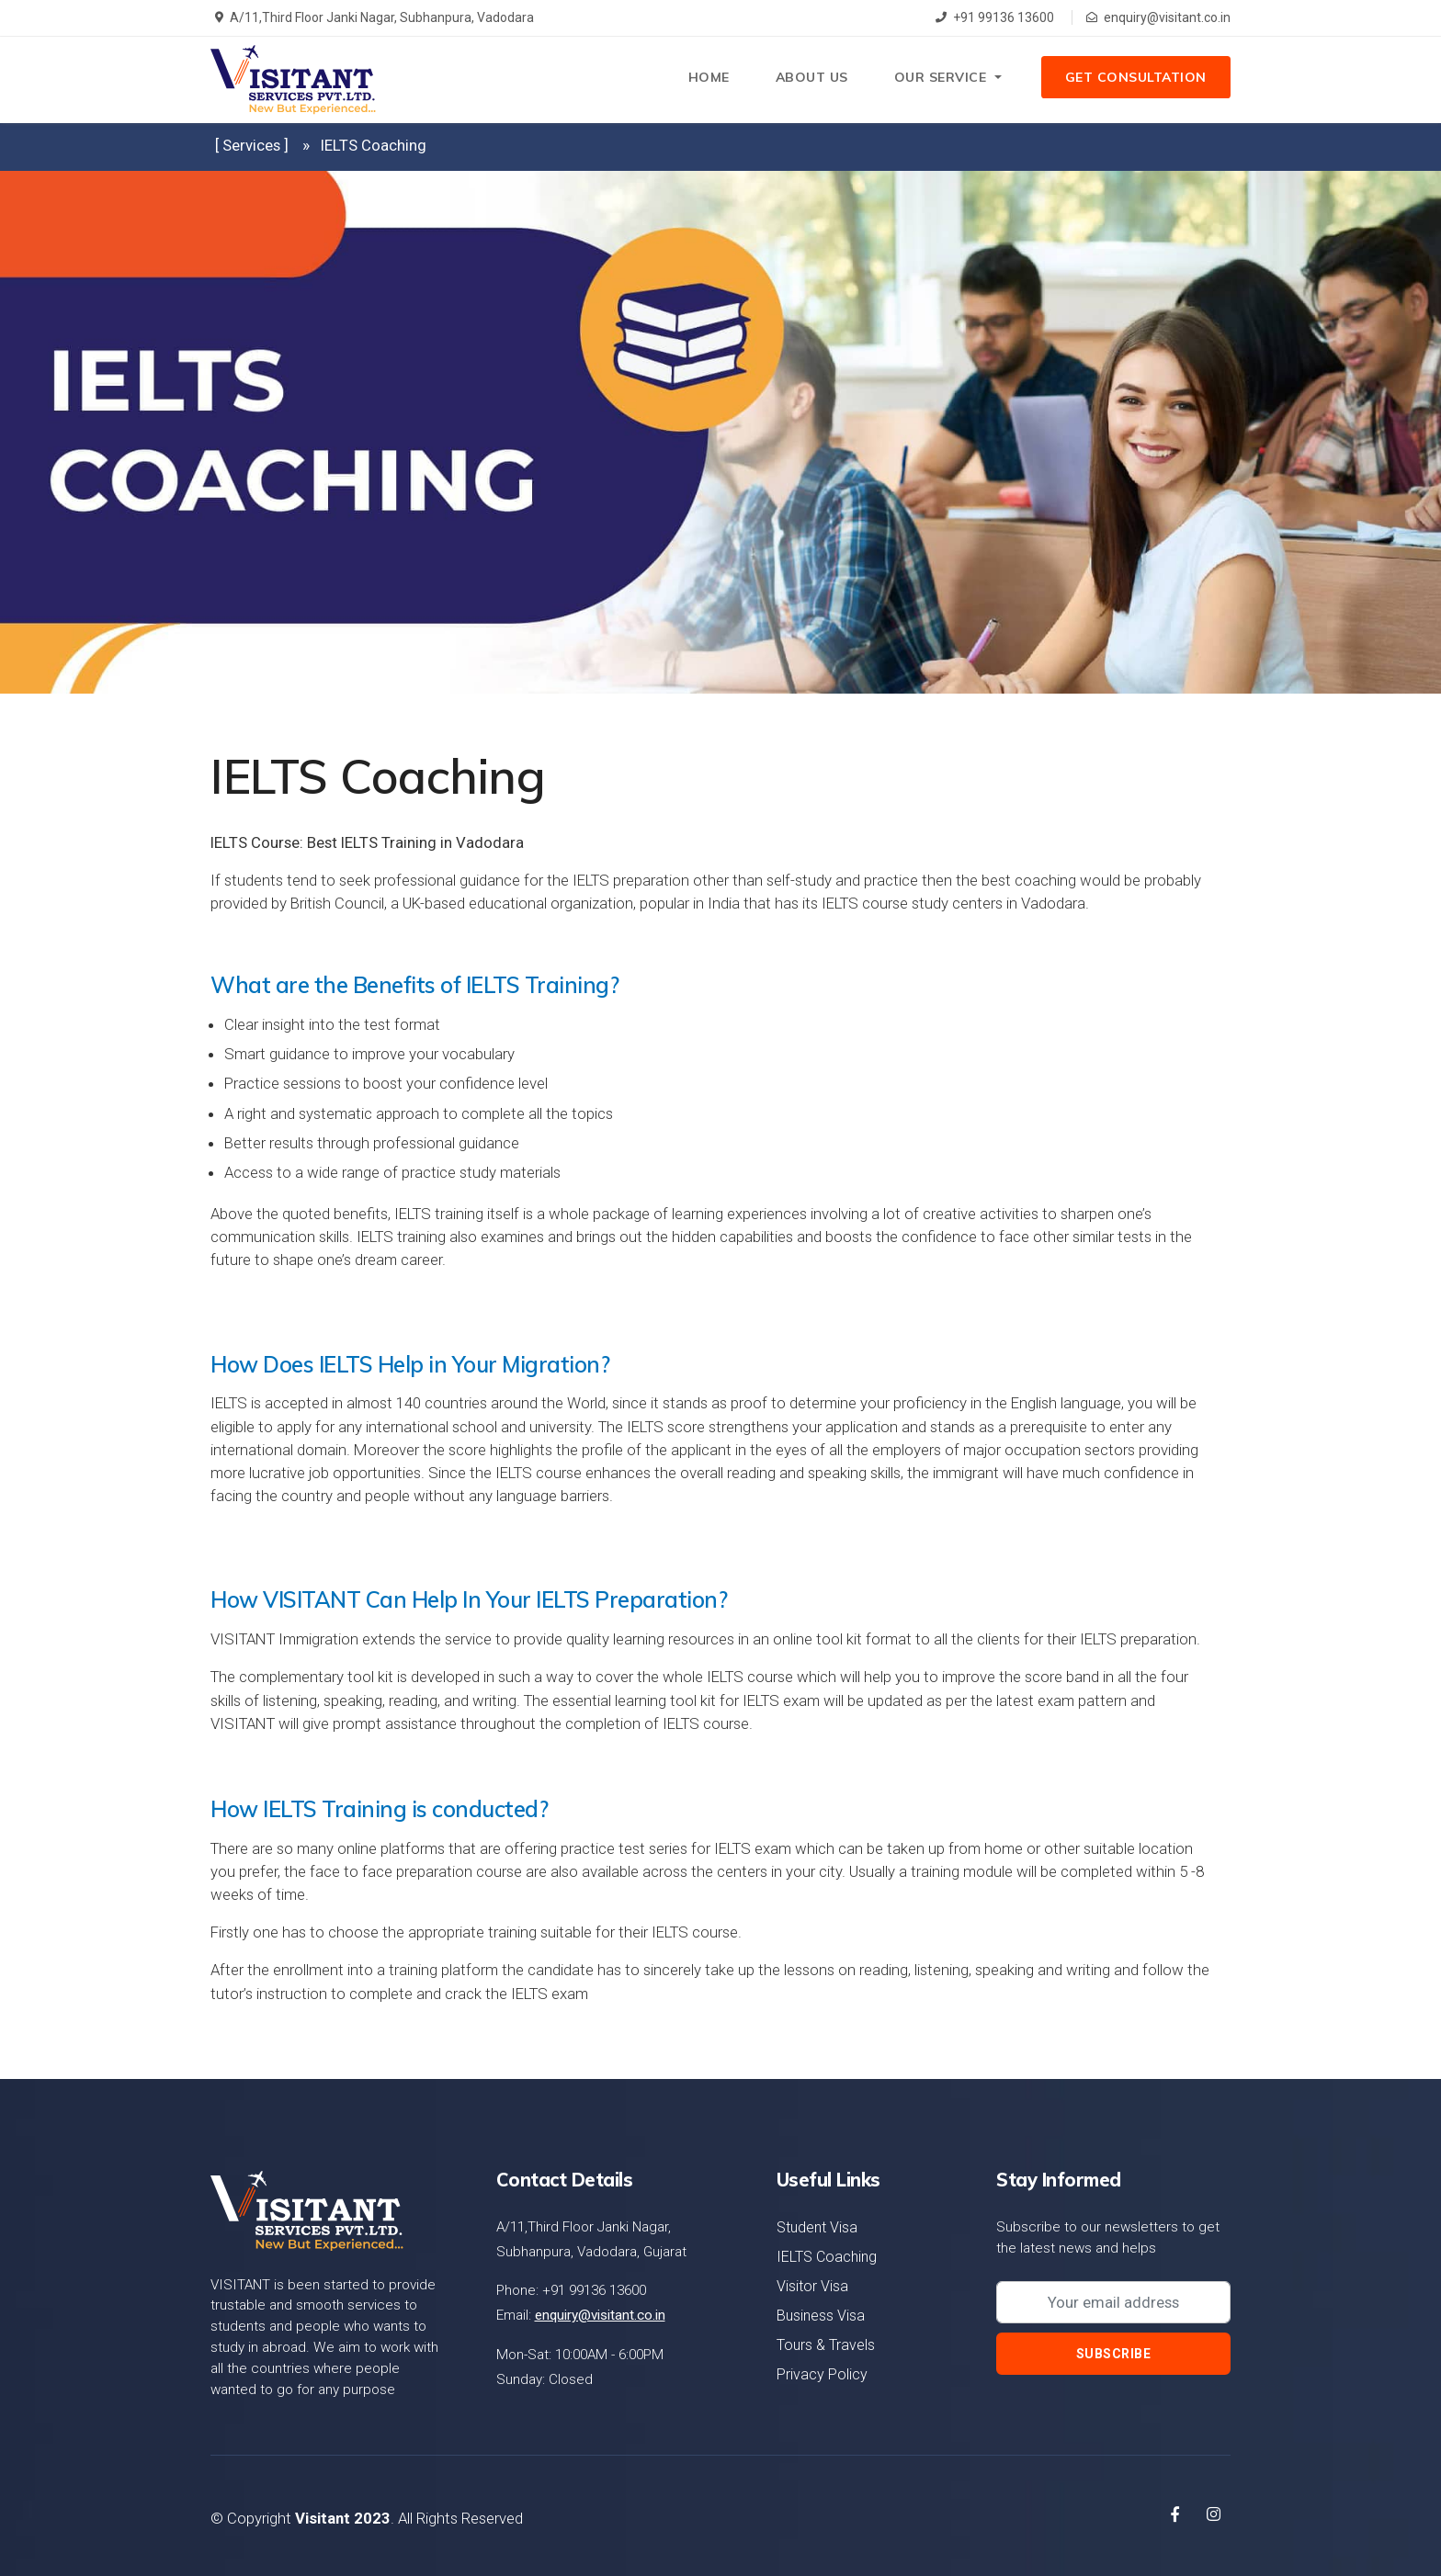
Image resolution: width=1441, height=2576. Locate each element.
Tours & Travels (826, 2345)
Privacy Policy (822, 2374)
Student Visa (817, 2227)
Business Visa (821, 2315)
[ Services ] (252, 145)
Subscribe (1114, 2353)
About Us (808, 78)
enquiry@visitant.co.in (1158, 17)
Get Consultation (1135, 78)
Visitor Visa (812, 2286)
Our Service (937, 78)
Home (705, 78)
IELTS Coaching (827, 2256)
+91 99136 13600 (995, 17)
